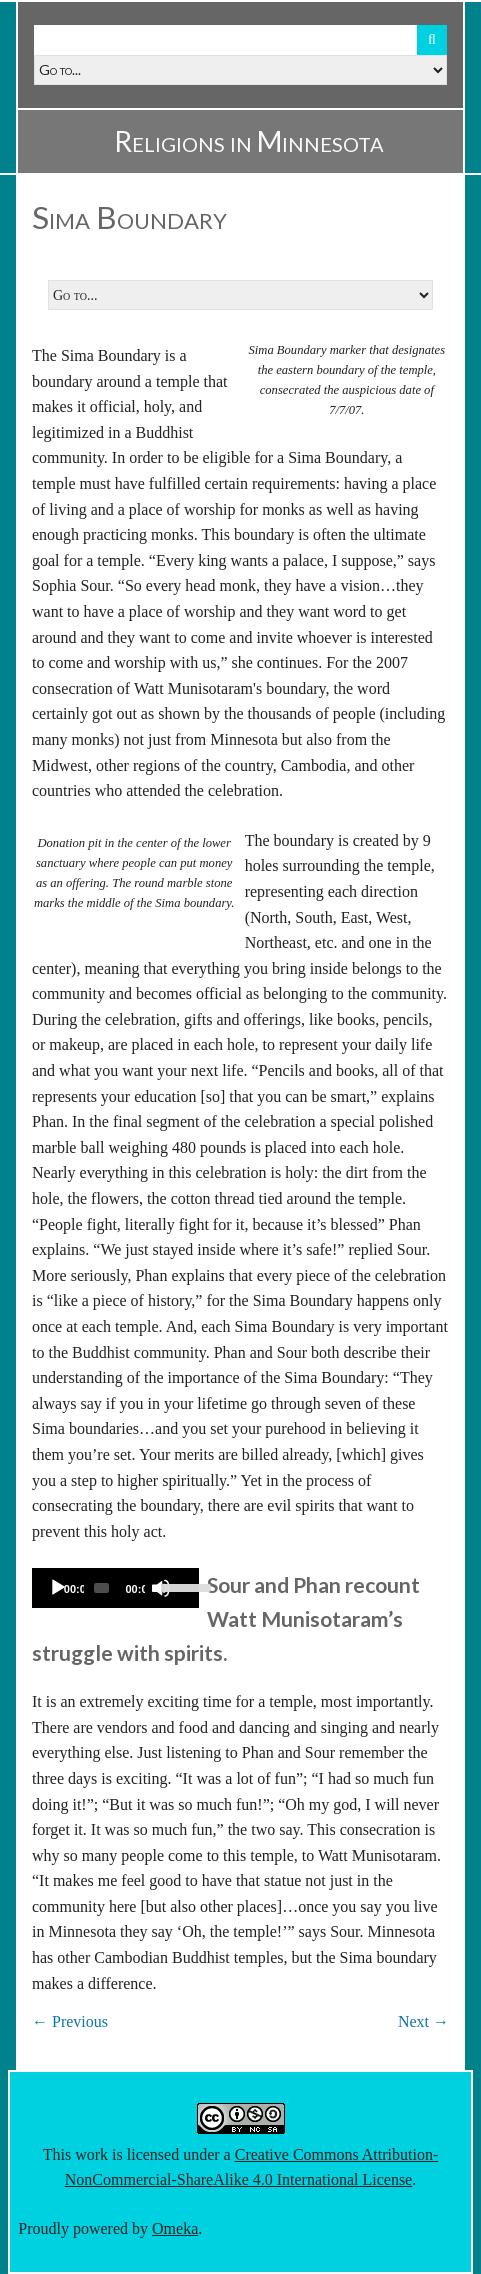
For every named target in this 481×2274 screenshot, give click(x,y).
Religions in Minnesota (249, 141)
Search (432, 40)
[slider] (102, 1588)
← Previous (70, 2021)
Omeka (175, 2228)
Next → (423, 2021)
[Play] (58, 1588)
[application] (115, 1588)
